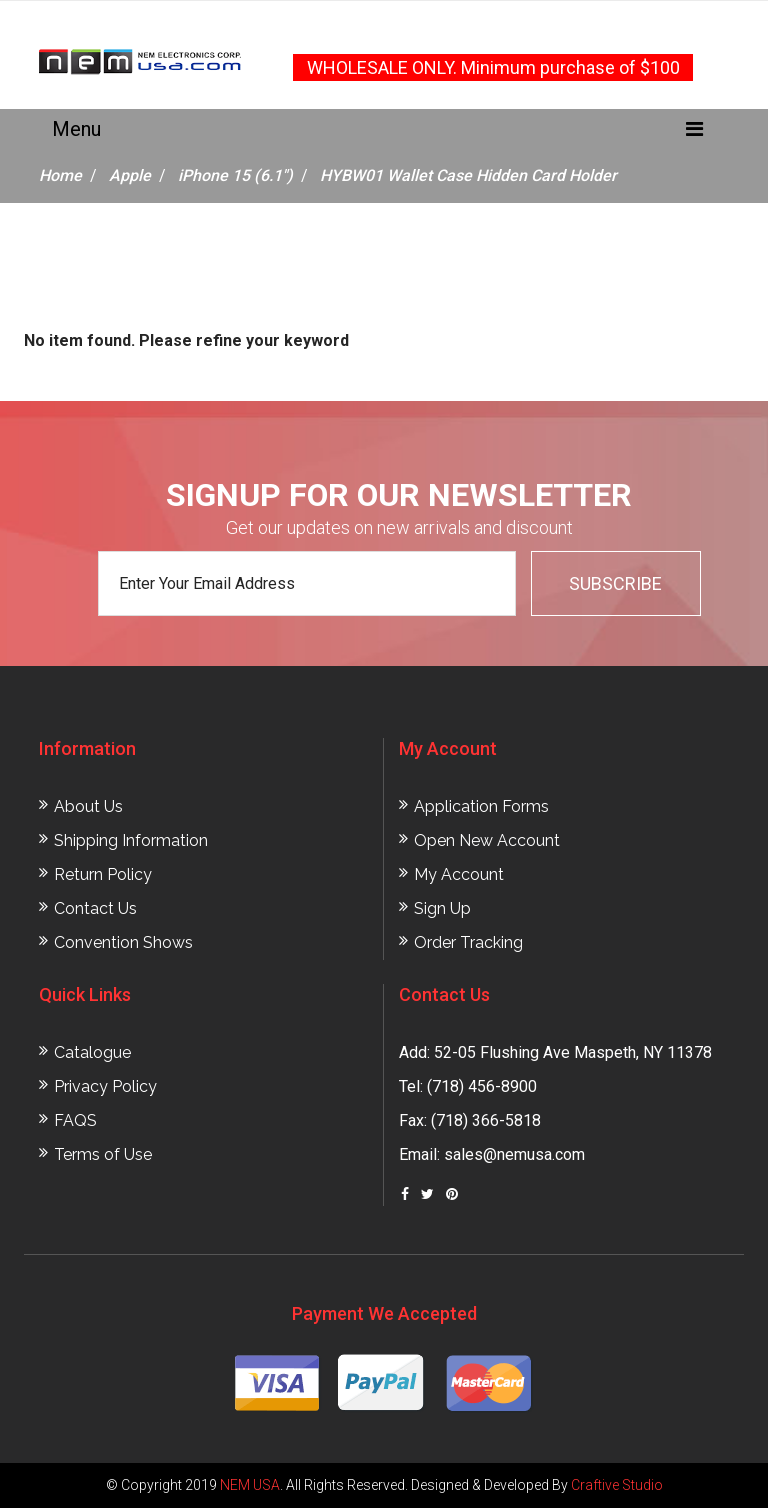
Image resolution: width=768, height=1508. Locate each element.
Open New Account (487, 840)
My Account (459, 874)
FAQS (75, 1120)
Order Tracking (468, 942)
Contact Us (95, 908)
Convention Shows (123, 942)
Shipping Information (131, 840)
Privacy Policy (105, 1086)
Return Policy (103, 874)
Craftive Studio (617, 1485)
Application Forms (481, 806)
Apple (130, 175)
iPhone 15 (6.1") (235, 175)
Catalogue (92, 1052)
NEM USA (250, 1485)
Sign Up (442, 908)
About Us (88, 806)
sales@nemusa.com (514, 1154)
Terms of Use (103, 1154)
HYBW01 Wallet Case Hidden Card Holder (468, 175)
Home (60, 175)
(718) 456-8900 (482, 1086)
